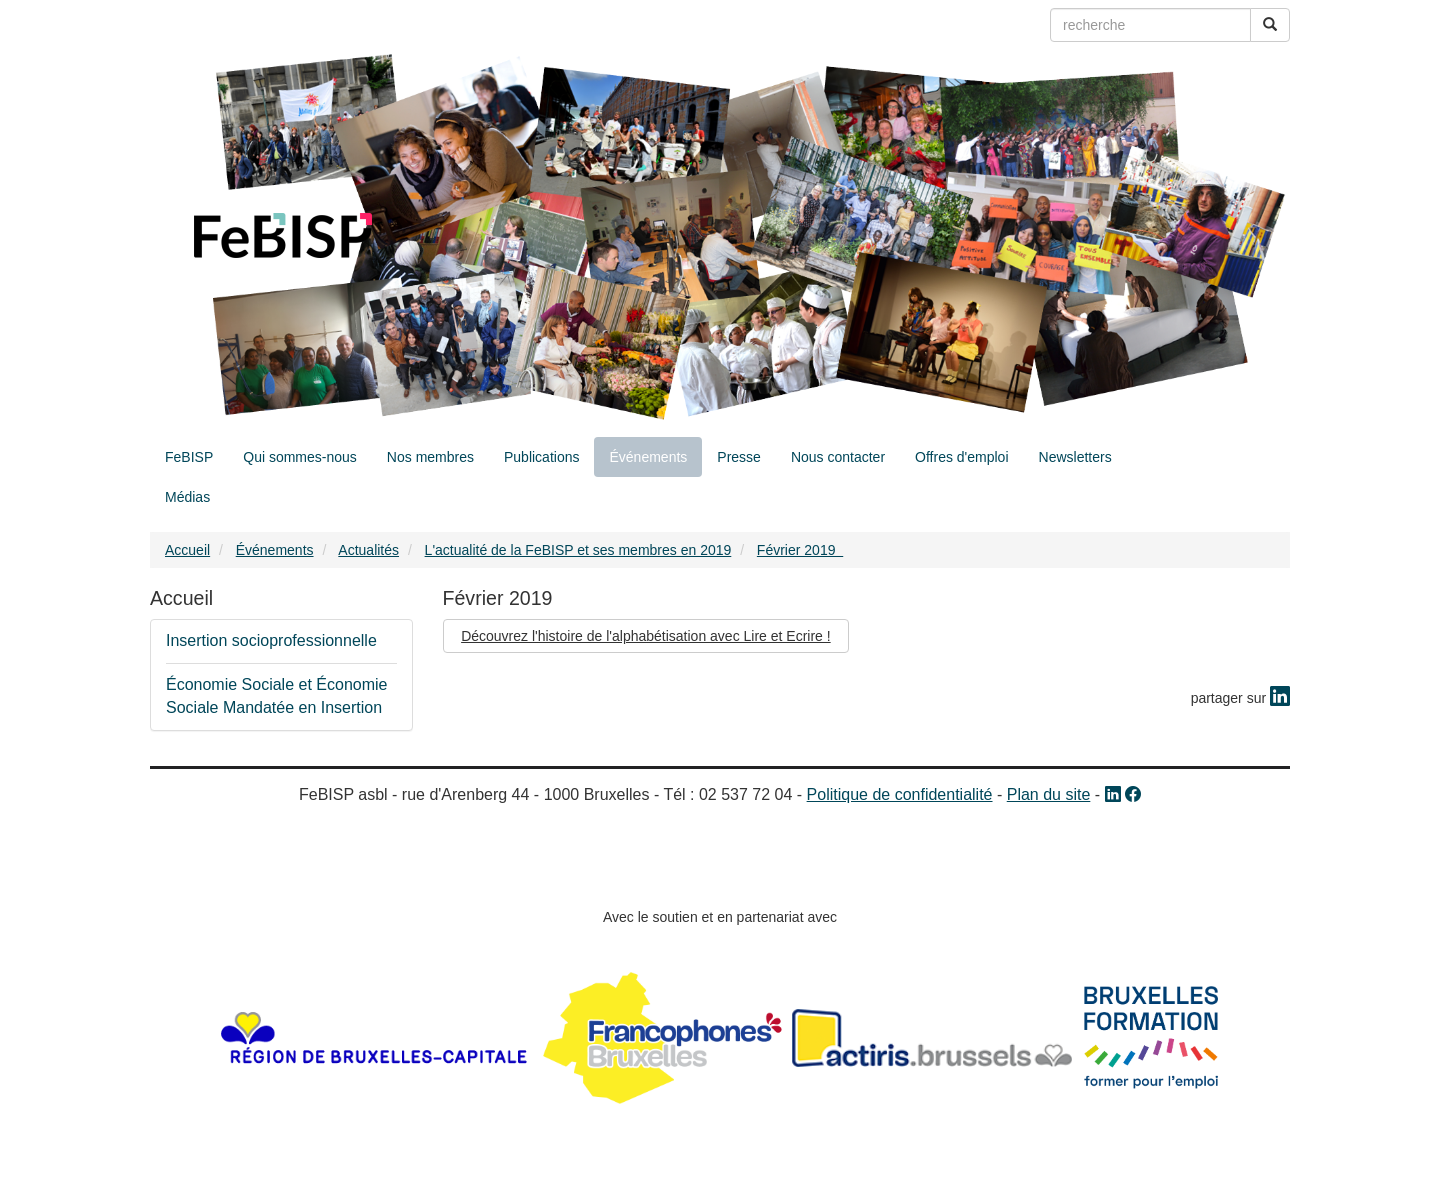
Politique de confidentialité (900, 794)
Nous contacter (838, 457)
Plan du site (1049, 794)
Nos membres (430, 457)
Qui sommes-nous (300, 457)
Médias (187, 497)
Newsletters (1075, 457)
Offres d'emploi (961, 457)
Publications (542, 457)
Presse (739, 457)
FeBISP (189, 457)
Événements (648, 457)
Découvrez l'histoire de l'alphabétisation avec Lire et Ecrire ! (646, 636)
